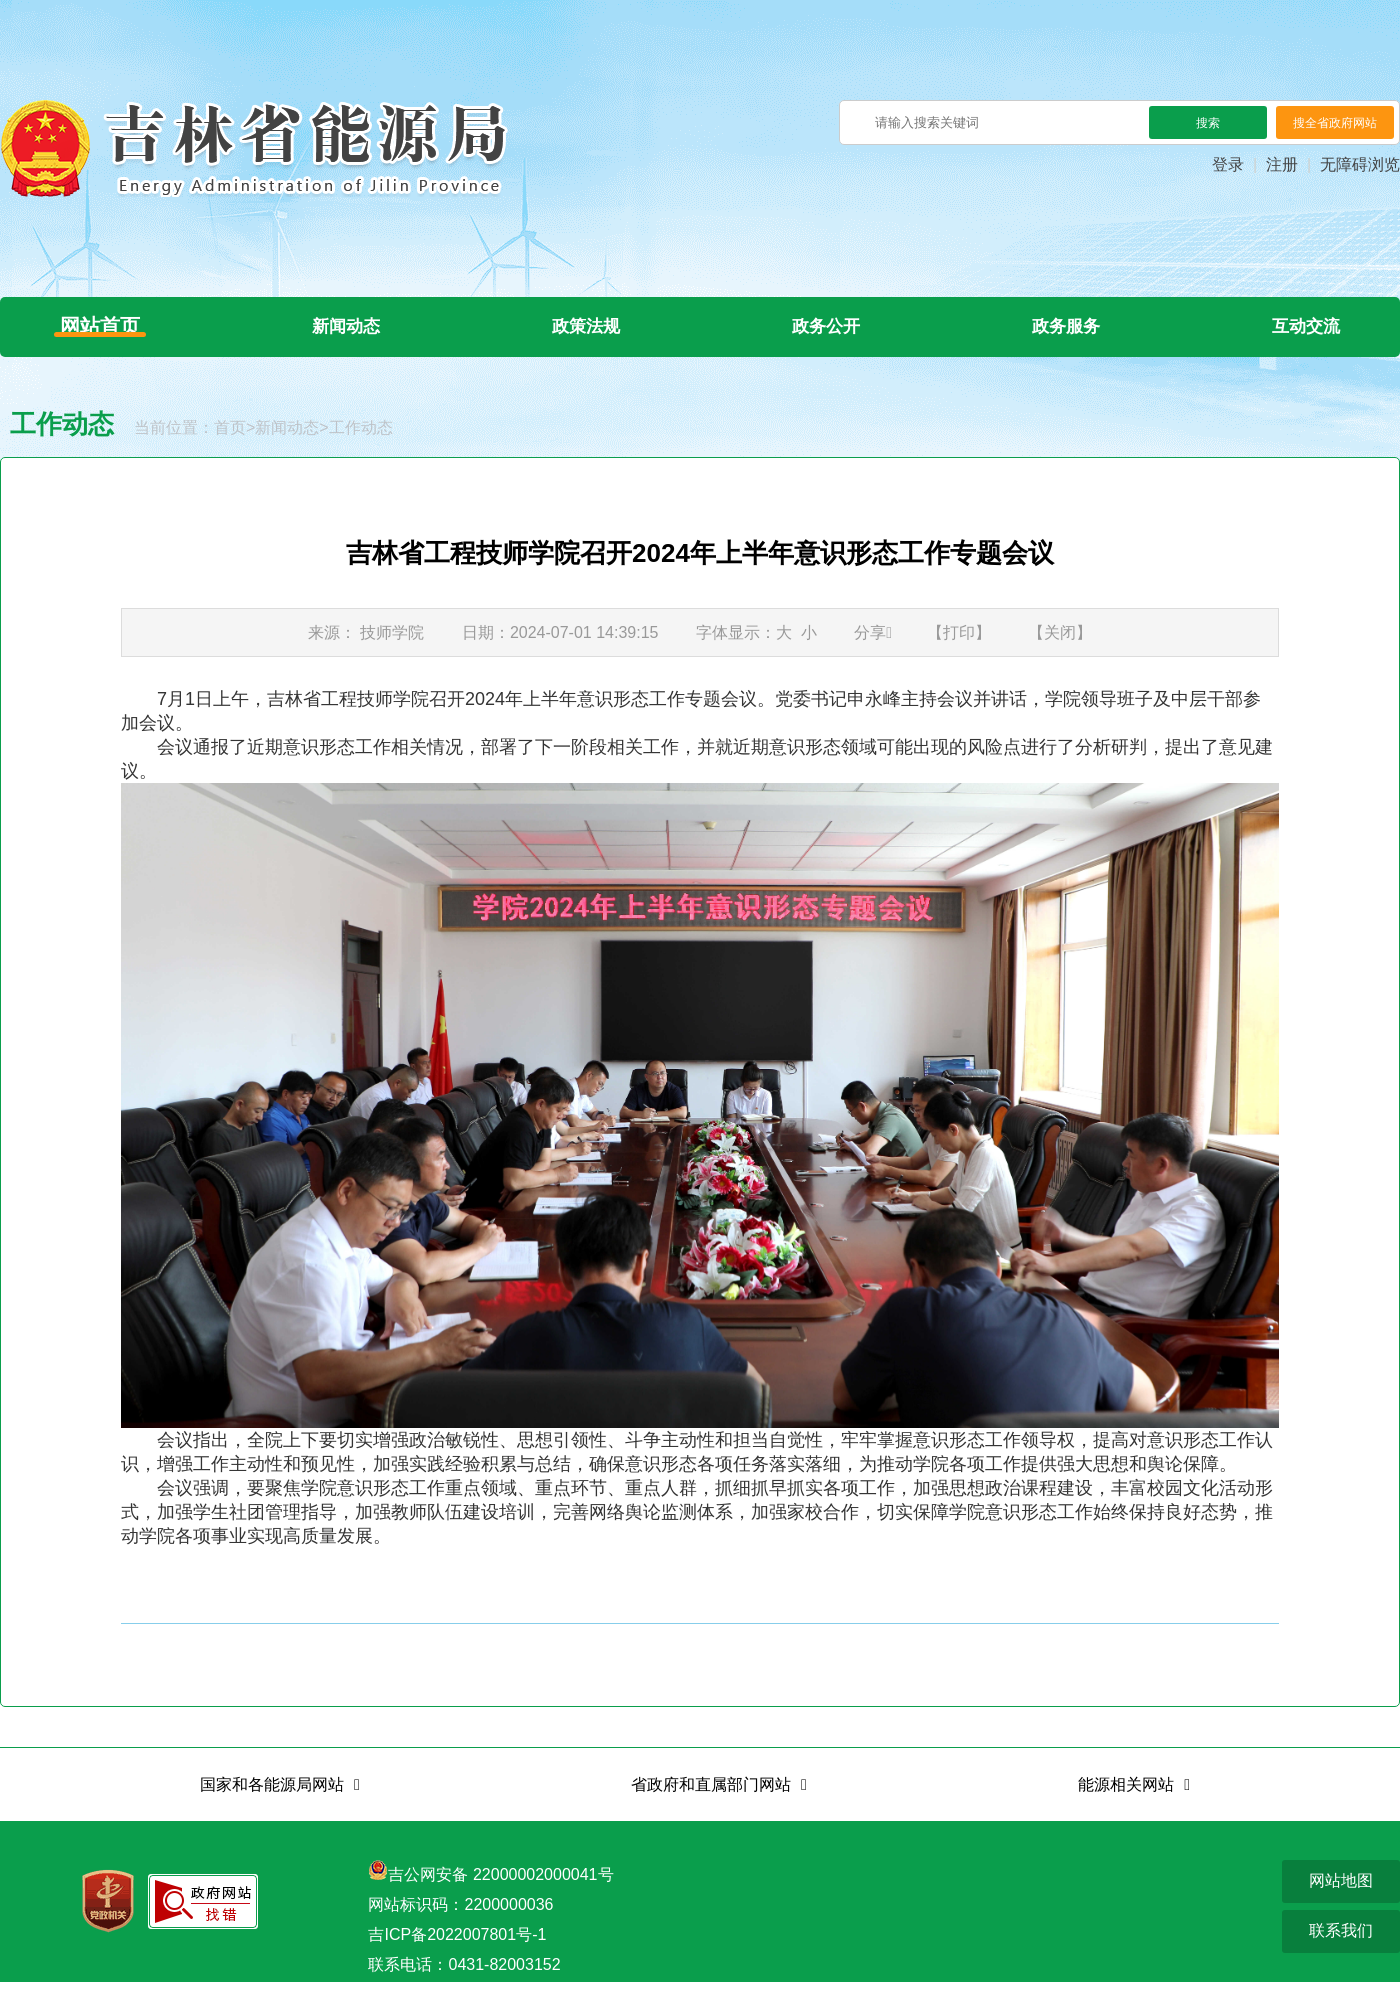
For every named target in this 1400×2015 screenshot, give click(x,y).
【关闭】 (1060, 665)
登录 (1228, 164)
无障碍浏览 (1360, 164)
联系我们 (1341, 1963)
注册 (1282, 164)
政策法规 (594, 343)
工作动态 (361, 460)
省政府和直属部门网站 (711, 1817)
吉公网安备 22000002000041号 (500, 1907)
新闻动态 (359, 343)
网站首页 (112, 343)
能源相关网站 (1126, 1817)
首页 (230, 460)
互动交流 (1300, 343)
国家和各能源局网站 (272, 1817)
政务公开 (830, 343)
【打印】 (959, 665)
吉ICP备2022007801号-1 (457, 1967)
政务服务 (1065, 343)
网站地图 (1341, 1913)
